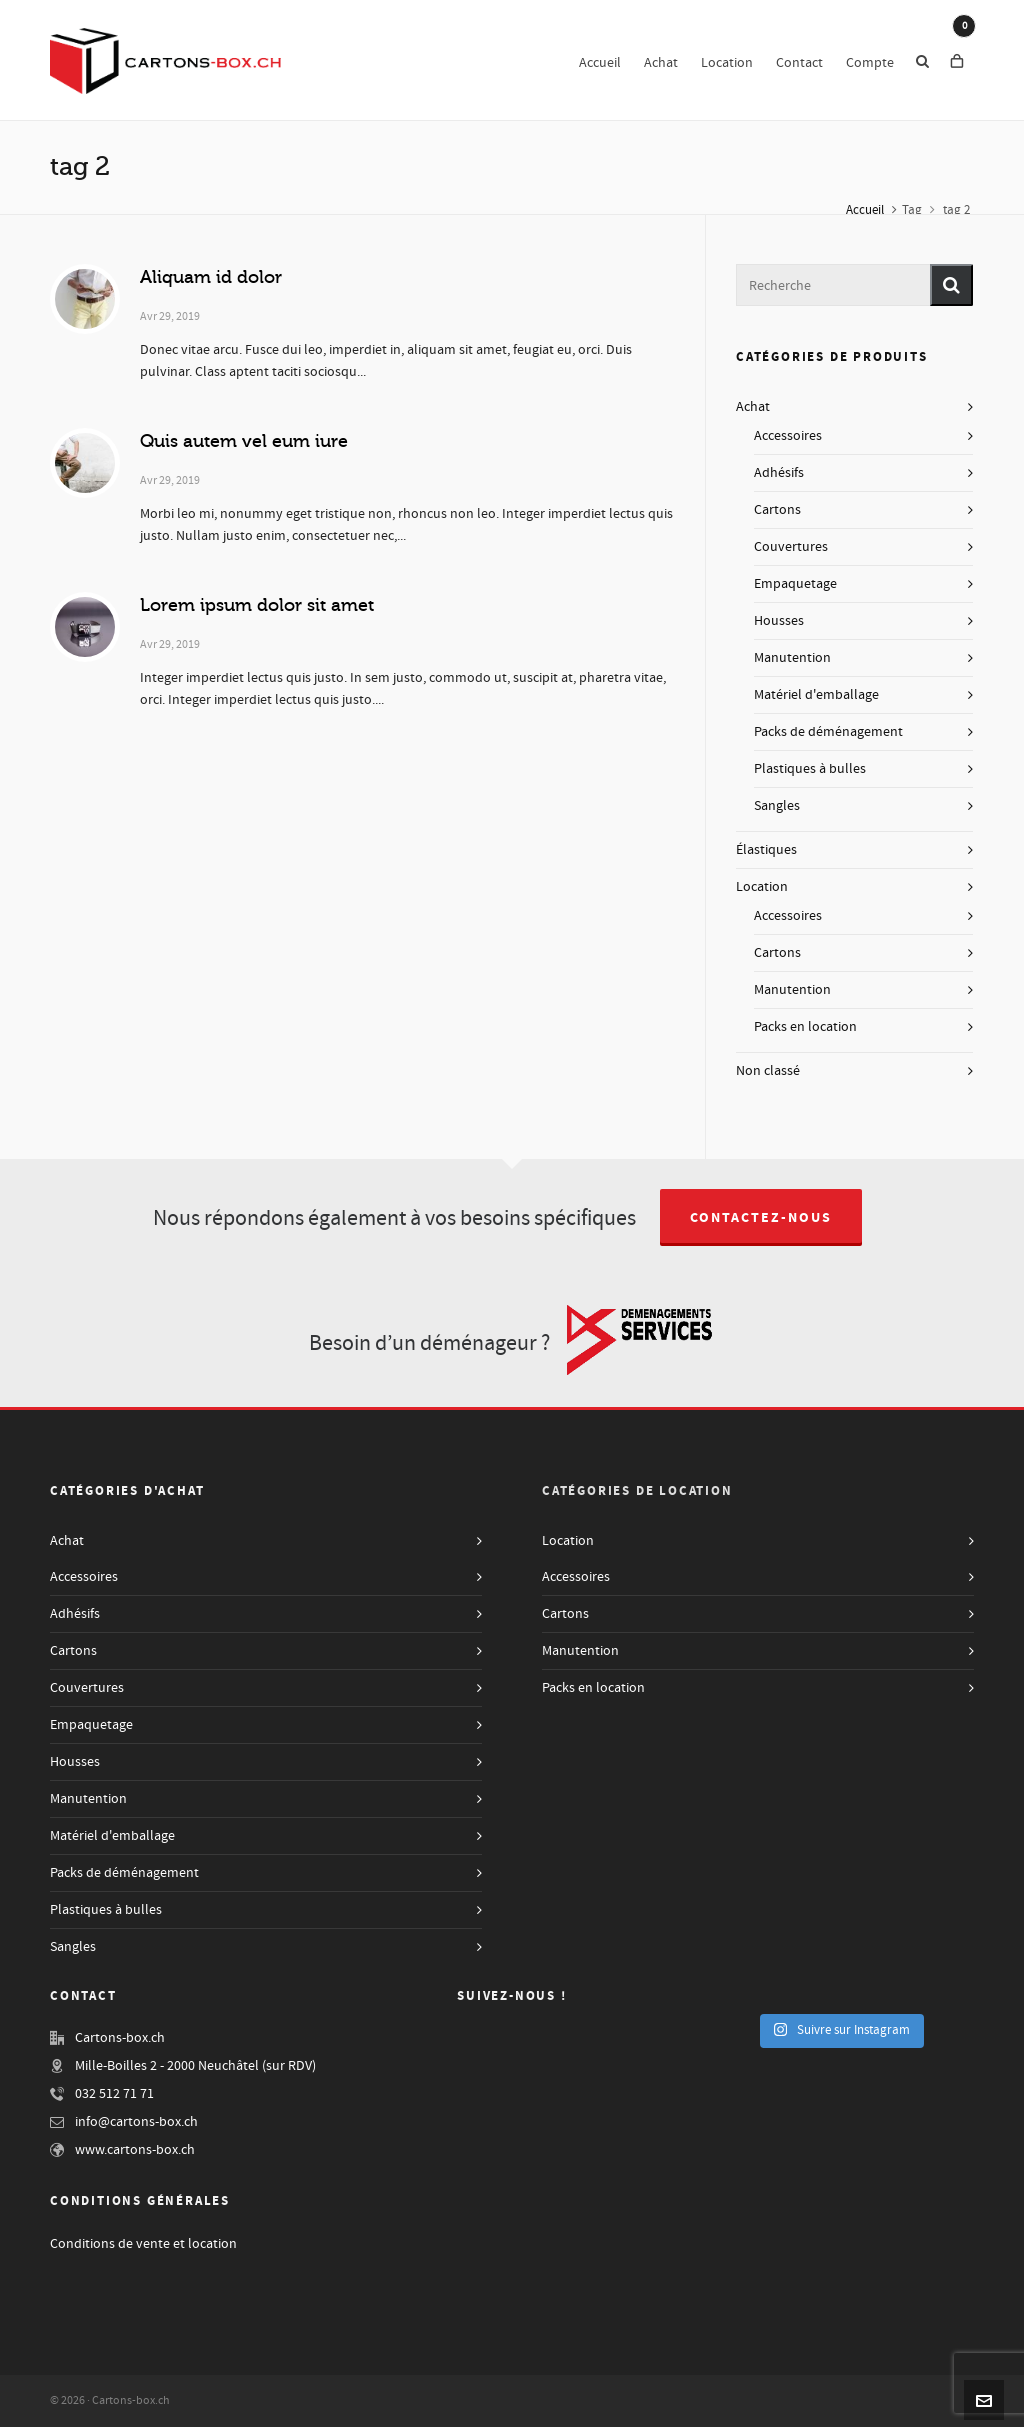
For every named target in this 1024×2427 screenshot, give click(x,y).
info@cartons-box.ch (136, 2122)
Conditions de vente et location (143, 2244)
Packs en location (805, 1027)
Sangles (777, 806)
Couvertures (791, 547)
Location (762, 887)
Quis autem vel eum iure (244, 441)
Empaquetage (795, 584)
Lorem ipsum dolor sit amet (257, 605)
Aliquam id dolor (211, 277)
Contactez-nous (761, 1218)
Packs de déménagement (828, 732)
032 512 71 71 (114, 2094)
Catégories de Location (637, 1491)
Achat (753, 407)
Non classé (768, 1071)
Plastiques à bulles (810, 769)
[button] (951, 285)
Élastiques (766, 850)
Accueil (865, 210)
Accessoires (788, 436)
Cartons (777, 510)
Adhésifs (779, 473)
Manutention (792, 658)
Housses (779, 621)
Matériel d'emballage (816, 695)
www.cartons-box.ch (135, 2150)
